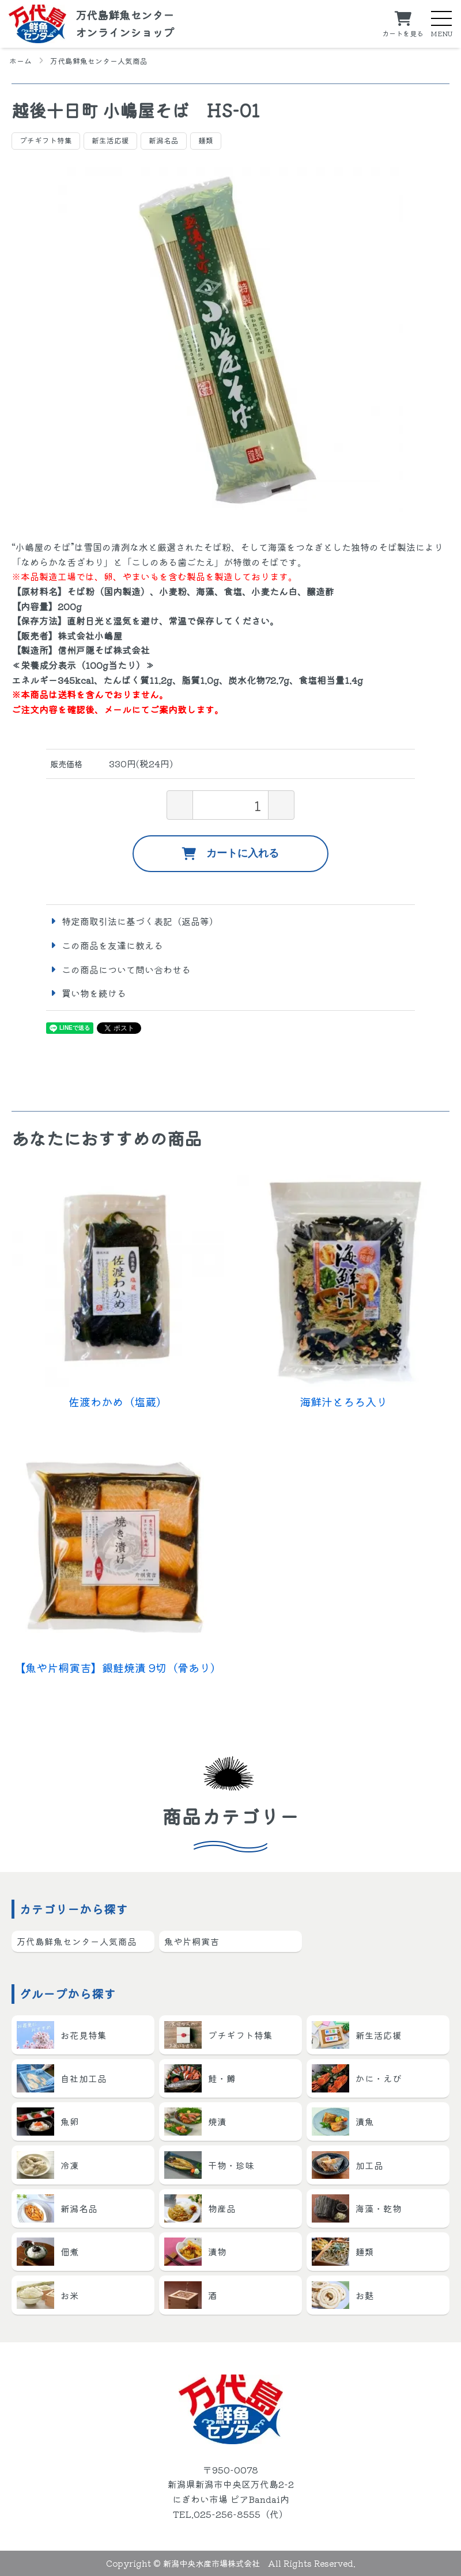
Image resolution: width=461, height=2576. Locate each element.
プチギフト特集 (46, 140)
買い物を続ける (94, 993)
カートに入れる (230, 853)
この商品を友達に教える (112, 945)
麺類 (205, 140)
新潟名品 (164, 140)
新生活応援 (110, 140)
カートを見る (403, 32)
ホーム (20, 61)
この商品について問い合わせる (126, 969)
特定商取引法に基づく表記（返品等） (140, 921)
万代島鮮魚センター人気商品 (99, 61)
